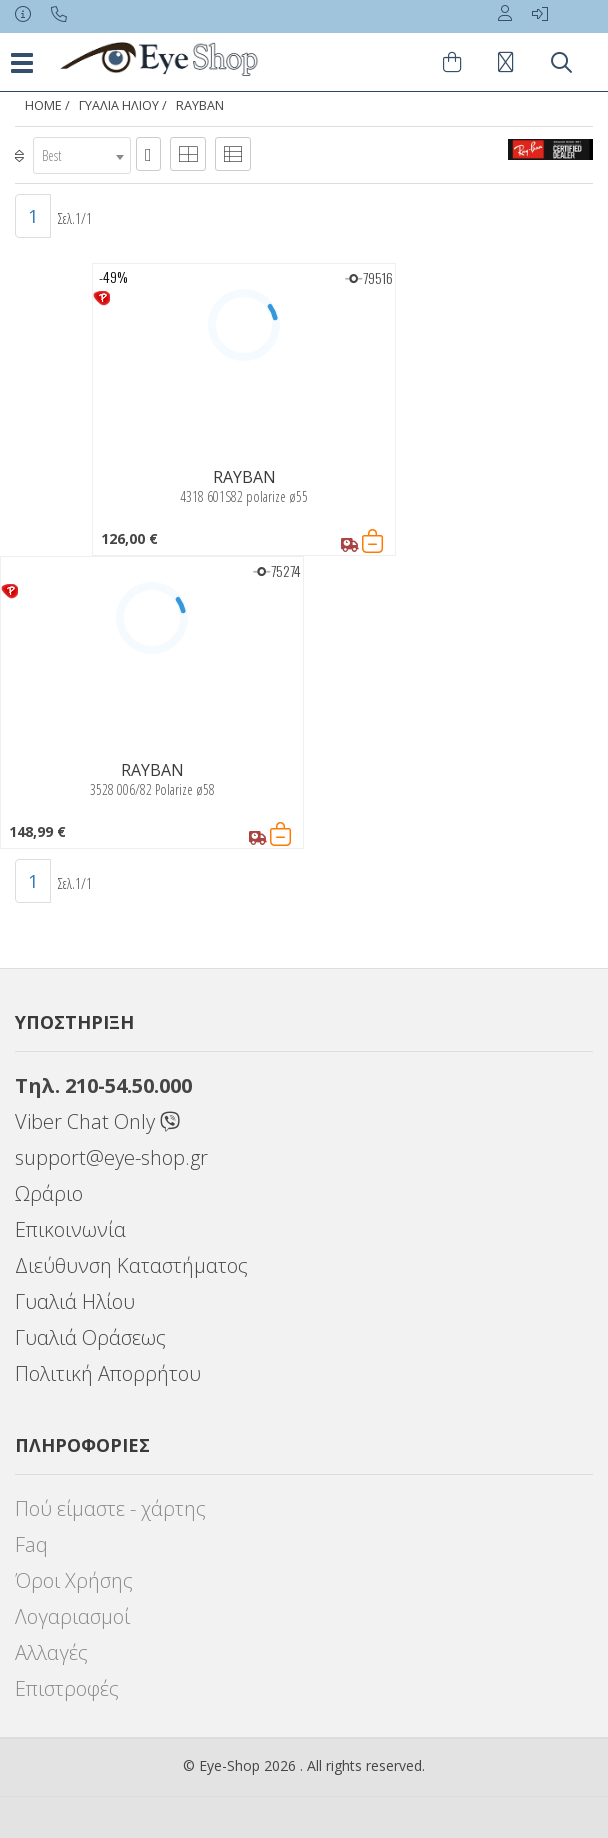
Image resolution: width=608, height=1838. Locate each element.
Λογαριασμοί (72, 1616)
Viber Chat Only (97, 1121)
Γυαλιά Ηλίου (75, 1301)
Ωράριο (49, 1193)
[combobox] (82, 155)
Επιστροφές (67, 1688)
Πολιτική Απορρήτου (108, 1373)
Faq (31, 1544)
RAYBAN (200, 105)
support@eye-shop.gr (111, 1157)
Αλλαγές (51, 1652)
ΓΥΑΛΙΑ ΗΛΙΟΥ (119, 105)
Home (43, 105)
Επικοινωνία (70, 1229)
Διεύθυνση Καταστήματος (131, 1265)
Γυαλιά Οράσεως (90, 1337)
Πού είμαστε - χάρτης (110, 1508)
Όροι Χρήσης (74, 1580)
